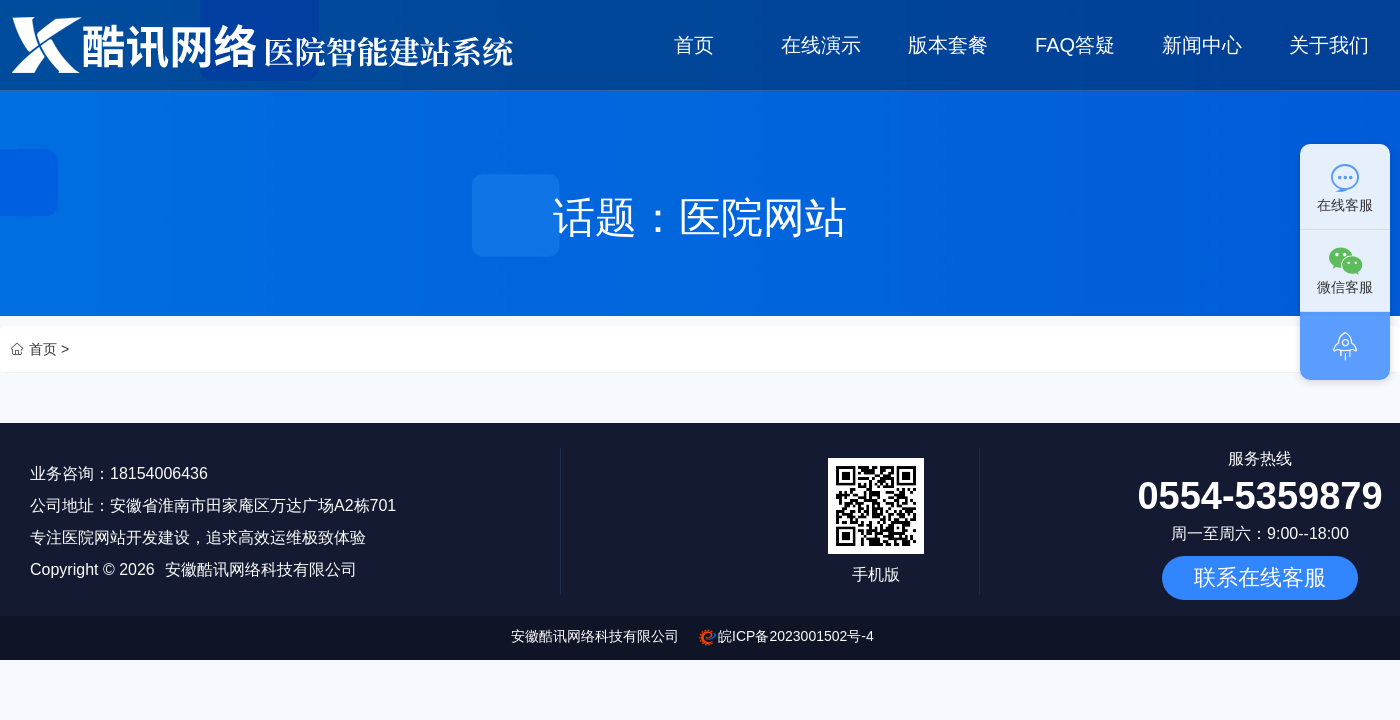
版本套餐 (948, 45)
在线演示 (821, 45)
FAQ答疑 (1075, 45)
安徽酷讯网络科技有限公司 (595, 636)
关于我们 (1330, 45)
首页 (693, 45)
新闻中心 (1203, 45)
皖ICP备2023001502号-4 (796, 636)
